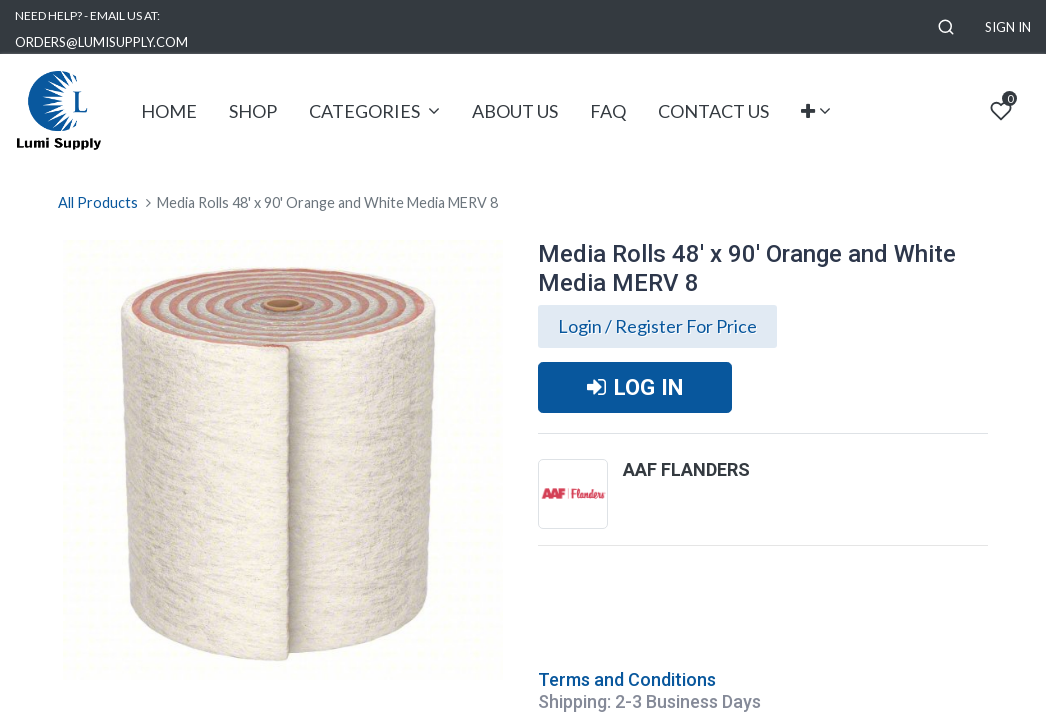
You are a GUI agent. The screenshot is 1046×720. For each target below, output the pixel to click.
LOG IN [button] (635, 387)
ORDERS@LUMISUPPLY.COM (101, 42)
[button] (946, 27)
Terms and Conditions (627, 679)
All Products (98, 202)
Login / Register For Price (657, 326)
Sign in (1008, 27)
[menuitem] (169, 111)
